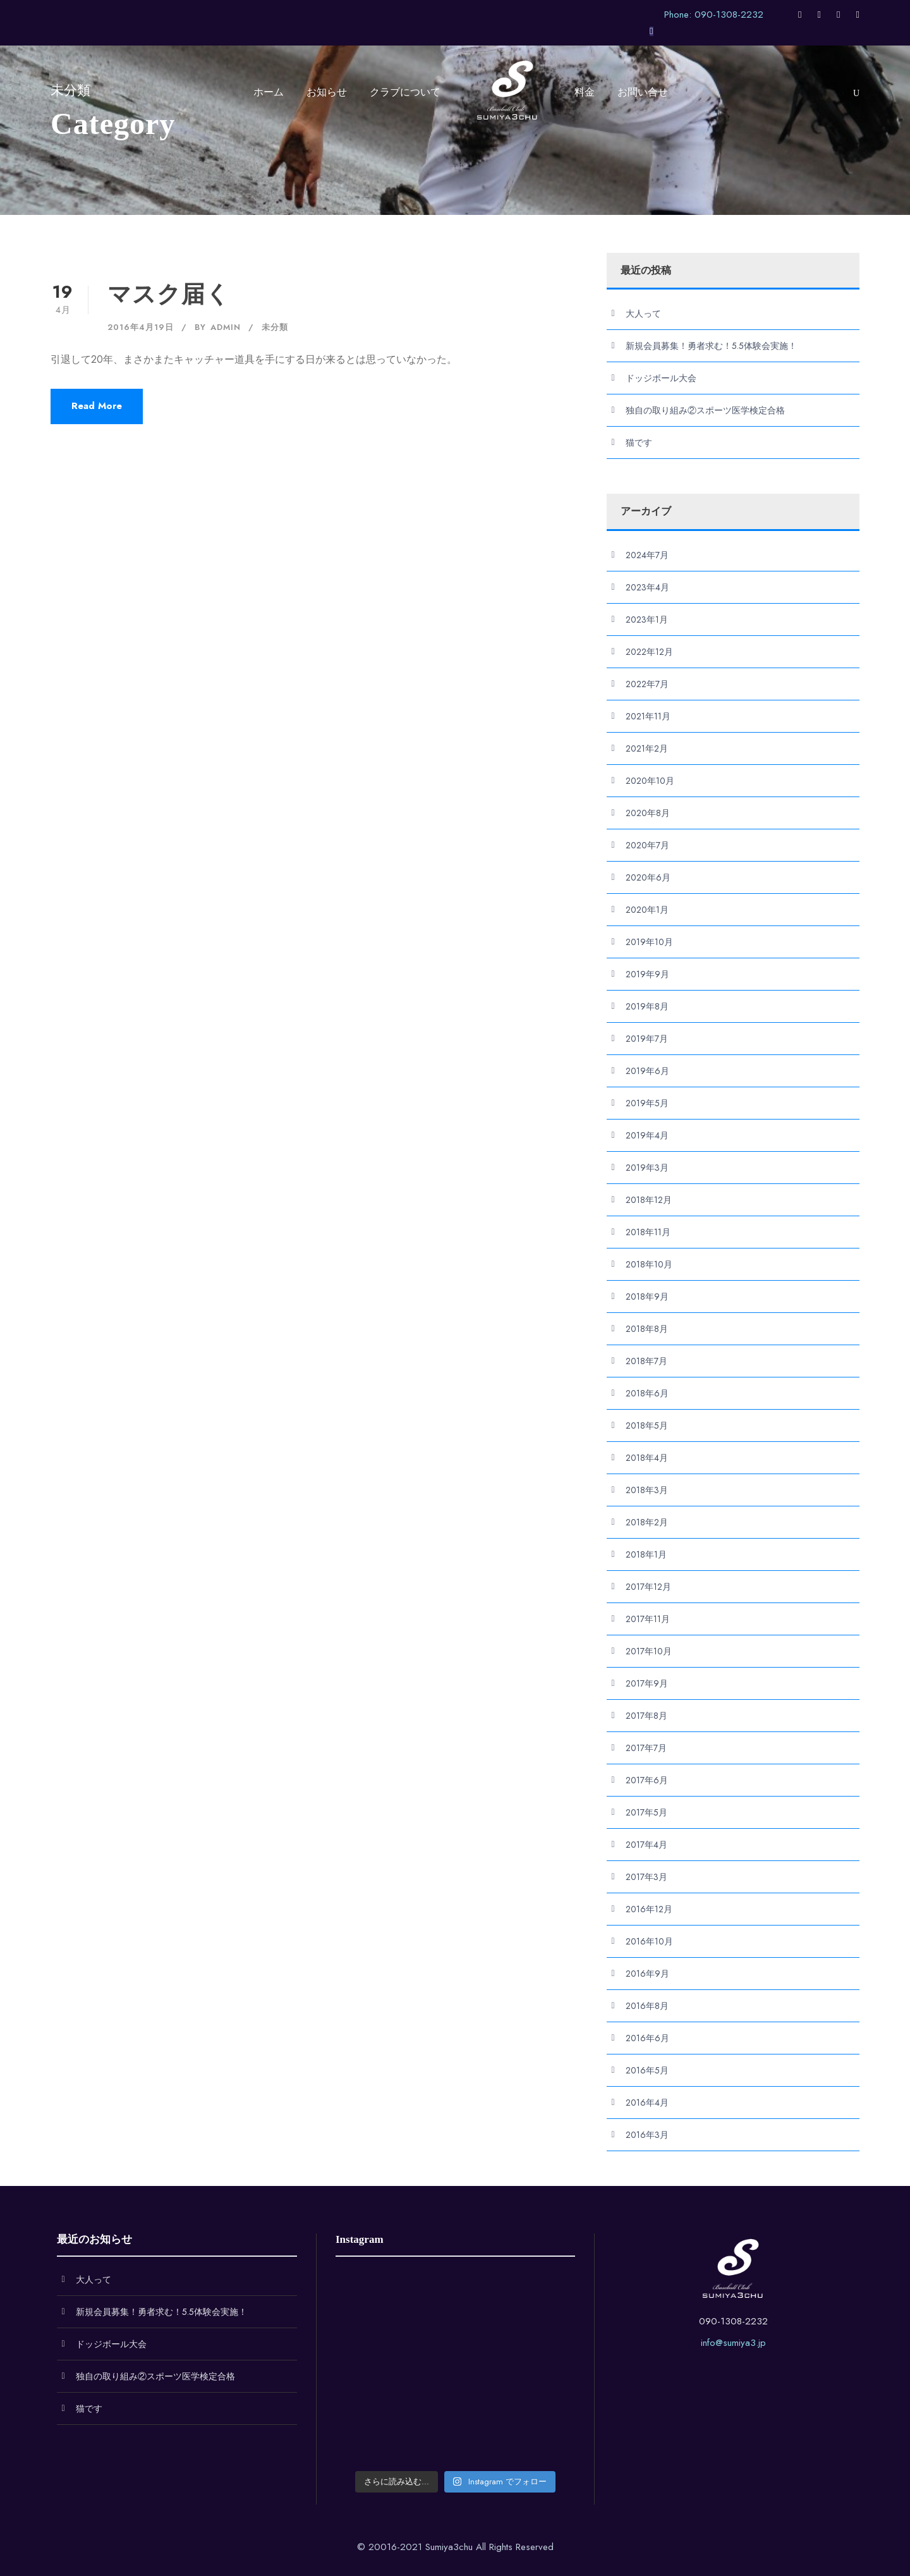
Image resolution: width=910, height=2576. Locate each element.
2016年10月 (649, 1941)
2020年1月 (647, 909)
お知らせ (326, 92)
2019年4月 (647, 1135)
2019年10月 (649, 942)
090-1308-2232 (733, 2321)
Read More (96, 406)
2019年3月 (647, 1167)
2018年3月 (647, 1490)
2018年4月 (647, 1457)
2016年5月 (647, 2070)
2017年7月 (646, 1748)
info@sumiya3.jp (733, 2343)
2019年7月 (647, 1038)
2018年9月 (647, 1296)
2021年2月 (647, 748)
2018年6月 (647, 1393)
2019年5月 (647, 1103)
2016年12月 (649, 1909)
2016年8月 (647, 2005)
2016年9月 (647, 1973)
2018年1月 (646, 1554)
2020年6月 (648, 877)
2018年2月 (647, 1522)
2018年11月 (648, 1232)
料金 (584, 92)
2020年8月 (648, 813)
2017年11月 (648, 1619)
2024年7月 (647, 555)
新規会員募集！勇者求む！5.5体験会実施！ (711, 345)
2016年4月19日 (140, 327)
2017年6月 (647, 1780)
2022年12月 (649, 651)
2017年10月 (649, 1651)
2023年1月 (647, 619)
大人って (643, 313)
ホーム (268, 92)
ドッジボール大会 (661, 378)
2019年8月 (647, 1006)
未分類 (275, 327)
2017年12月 (648, 1586)
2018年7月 (646, 1361)
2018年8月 (647, 1328)
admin (225, 327)
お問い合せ (642, 92)
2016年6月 (647, 2038)
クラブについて (405, 92)
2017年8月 (646, 1715)
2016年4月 (647, 2102)
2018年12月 (649, 1199)
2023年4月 (647, 587)
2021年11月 (648, 716)
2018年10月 (649, 1264)
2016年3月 (647, 2134)
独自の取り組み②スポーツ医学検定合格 (705, 410)
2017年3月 (646, 1877)
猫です (639, 442)
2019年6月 (647, 1071)
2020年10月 (650, 780)
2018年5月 (647, 1425)
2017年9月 (647, 1683)
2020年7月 (647, 845)
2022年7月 (647, 684)
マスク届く (168, 294)
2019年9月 (647, 974)
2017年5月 (646, 1812)
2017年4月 (646, 1844)
